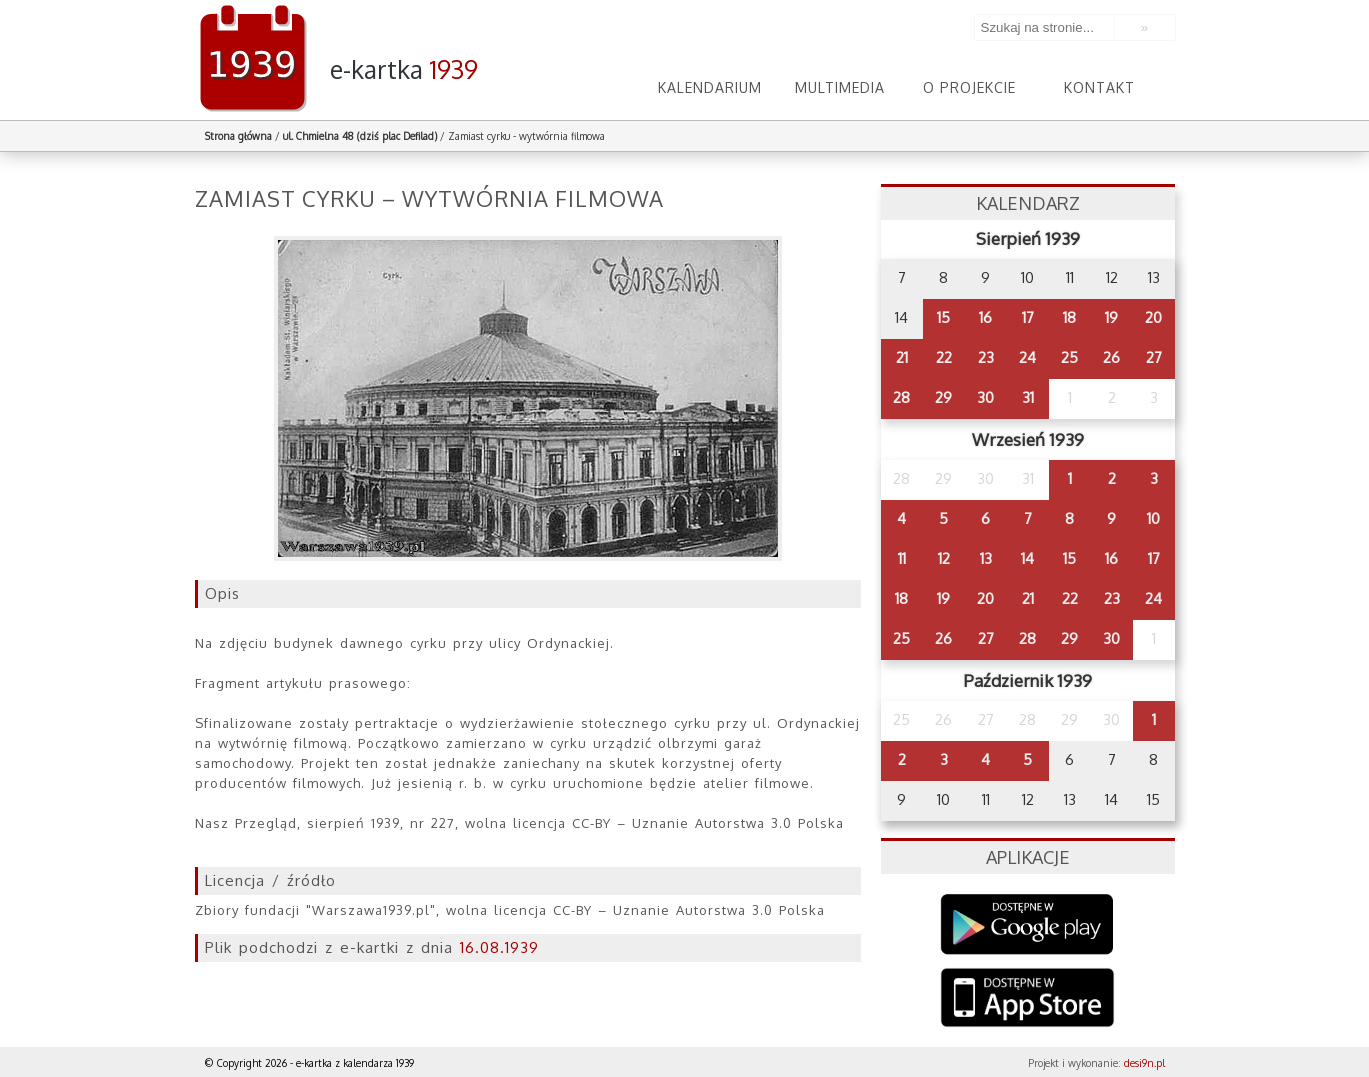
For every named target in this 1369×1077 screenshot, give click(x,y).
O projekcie (969, 87)
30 (985, 397)
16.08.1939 (499, 947)
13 (986, 558)
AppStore (1027, 999)
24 (1027, 357)
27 (1154, 357)
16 (985, 317)
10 (1153, 518)
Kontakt (1099, 87)
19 (1111, 317)
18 (1069, 317)
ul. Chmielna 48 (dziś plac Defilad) (360, 136)
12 (944, 558)
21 (902, 357)
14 (1027, 558)
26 (1111, 357)
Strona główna (238, 136)
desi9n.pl (1144, 1063)
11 (902, 558)
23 (986, 357)
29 (943, 397)
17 (1028, 317)
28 (901, 397)
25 (1069, 357)
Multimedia (840, 87)
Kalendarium (710, 87)
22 (944, 357)
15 (943, 317)
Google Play (1027, 924)
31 (1028, 397)
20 (1153, 317)
